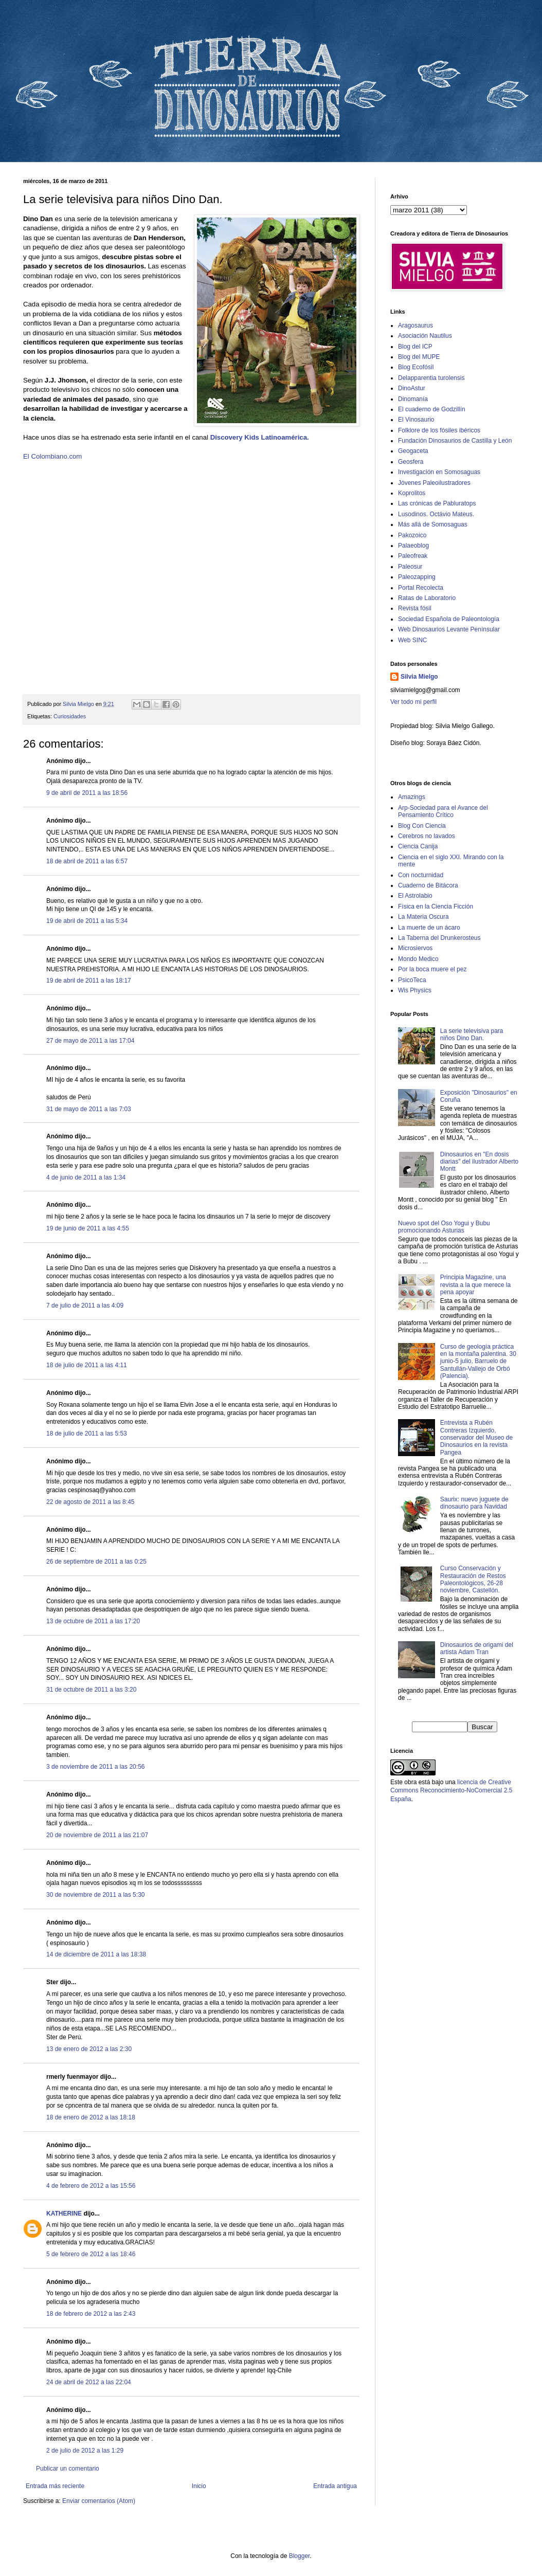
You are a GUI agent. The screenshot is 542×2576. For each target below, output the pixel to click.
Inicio (199, 2486)
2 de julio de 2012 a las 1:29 (84, 2450)
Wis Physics (414, 990)
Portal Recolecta (420, 587)
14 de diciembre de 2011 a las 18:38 (96, 1954)
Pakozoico (412, 535)
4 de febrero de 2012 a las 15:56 (90, 2185)
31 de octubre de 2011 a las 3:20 (91, 1689)
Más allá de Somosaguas (432, 524)
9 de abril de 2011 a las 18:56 (87, 792)
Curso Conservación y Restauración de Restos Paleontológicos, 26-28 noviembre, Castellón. (473, 1579)
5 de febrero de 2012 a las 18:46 (90, 2254)
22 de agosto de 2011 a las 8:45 (90, 1501)
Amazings (411, 797)
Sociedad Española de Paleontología (448, 619)
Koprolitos (411, 493)
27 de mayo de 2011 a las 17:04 (90, 1040)
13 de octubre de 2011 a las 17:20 (93, 1621)
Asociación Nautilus (425, 335)
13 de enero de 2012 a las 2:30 (89, 2049)
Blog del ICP (415, 346)
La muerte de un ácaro (429, 927)
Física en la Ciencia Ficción (435, 906)
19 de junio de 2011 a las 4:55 (87, 1228)
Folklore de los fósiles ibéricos (439, 430)
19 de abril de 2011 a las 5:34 (87, 920)
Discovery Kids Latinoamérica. (259, 437)
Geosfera (410, 461)
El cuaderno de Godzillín (431, 409)
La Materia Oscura (423, 916)
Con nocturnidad (420, 875)
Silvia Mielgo (419, 676)
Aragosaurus (415, 325)
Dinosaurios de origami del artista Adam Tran (476, 1648)
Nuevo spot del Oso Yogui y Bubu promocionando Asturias (444, 1227)
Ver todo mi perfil (413, 701)
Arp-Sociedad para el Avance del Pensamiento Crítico (443, 811)
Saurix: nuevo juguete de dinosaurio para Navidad (474, 1503)
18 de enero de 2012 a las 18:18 (90, 2117)
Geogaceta (413, 451)
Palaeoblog (413, 545)
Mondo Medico (418, 959)
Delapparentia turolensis (431, 378)
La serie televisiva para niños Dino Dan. (471, 1034)
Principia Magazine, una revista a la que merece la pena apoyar (475, 1285)
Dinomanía (413, 399)
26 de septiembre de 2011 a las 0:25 (96, 1561)
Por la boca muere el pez (432, 969)
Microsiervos (415, 948)
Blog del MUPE (419, 356)
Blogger (299, 2556)
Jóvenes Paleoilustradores (434, 482)
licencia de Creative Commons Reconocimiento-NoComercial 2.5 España (451, 1791)
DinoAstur (411, 388)
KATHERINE (64, 2213)
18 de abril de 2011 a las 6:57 (87, 861)
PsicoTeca (412, 980)
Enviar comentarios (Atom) (98, 2501)
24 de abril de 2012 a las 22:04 (88, 2382)
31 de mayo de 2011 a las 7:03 (88, 1109)
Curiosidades (69, 716)
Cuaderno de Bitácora (428, 885)
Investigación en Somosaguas (439, 472)
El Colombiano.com (52, 456)
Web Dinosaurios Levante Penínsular (449, 629)
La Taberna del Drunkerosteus (439, 937)
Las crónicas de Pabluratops (437, 503)
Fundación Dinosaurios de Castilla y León (455, 440)
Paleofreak (412, 555)
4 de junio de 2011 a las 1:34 (85, 1177)
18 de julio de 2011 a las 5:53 (86, 1433)
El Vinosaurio (416, 419)
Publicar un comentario (67, 2468)
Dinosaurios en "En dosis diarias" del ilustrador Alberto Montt (479, 1162)
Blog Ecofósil (415, 367)
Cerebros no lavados (426, 836)
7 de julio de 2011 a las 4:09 (84, 1305)
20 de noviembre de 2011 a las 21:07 (97, 1835)
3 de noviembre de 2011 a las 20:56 (95, 1766)
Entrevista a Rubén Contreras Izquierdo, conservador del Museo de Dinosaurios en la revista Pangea (476, 1437)
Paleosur (410, 566)
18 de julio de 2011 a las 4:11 (86, 1365)
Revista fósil (414, 608)
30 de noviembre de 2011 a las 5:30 (95, 1894)
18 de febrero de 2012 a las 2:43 (90, 2313)
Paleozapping (417, 576)
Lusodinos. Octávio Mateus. (436, 514)
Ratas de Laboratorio (427, 598)
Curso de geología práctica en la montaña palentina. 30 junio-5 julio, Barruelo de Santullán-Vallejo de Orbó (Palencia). (478, 1361)
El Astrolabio (415, 895)
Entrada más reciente (55, 2486)
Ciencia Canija (418, 846)
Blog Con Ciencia (422, 825)
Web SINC (412, 640)
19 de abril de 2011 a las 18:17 (88, 980)
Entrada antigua (335, 2486)
